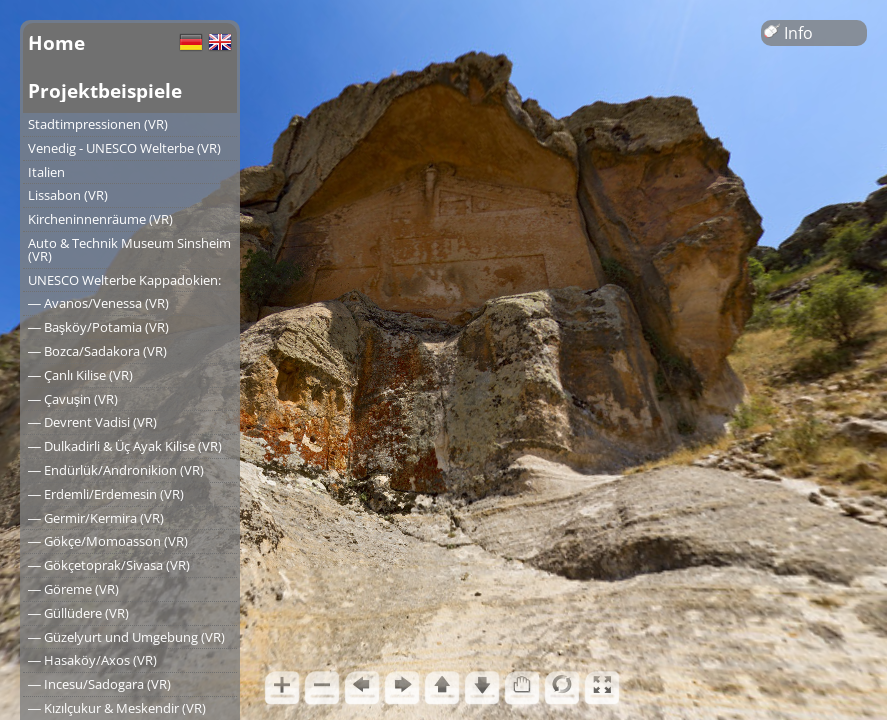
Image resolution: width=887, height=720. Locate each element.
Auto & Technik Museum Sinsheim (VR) (129, 249)
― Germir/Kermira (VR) (96, 518)
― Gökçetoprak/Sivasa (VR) (109, 565)
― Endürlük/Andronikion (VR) (116, 470)
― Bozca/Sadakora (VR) (97, 351)
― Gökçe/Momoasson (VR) (108, 541)
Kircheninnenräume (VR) (100, 219)
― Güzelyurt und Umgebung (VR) (126, 637)
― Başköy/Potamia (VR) (98, 327)
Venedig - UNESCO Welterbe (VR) (124, 148)
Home (56, 42)
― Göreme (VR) (73, 589)
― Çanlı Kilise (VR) (80, 375)
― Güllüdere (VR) (78, 613)
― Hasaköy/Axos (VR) (92, 660)
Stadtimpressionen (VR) (98, 124)
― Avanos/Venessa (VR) (98, 303)
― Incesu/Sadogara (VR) (99, 684)
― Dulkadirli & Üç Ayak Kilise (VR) (125, 446)
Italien (46, 172)
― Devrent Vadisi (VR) (92, 422)
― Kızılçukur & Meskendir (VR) (117, 708)
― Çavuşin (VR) (73, 399)
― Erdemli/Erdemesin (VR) (106, 494)
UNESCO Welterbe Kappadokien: (124, 280)
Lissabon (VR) (68, 195)
